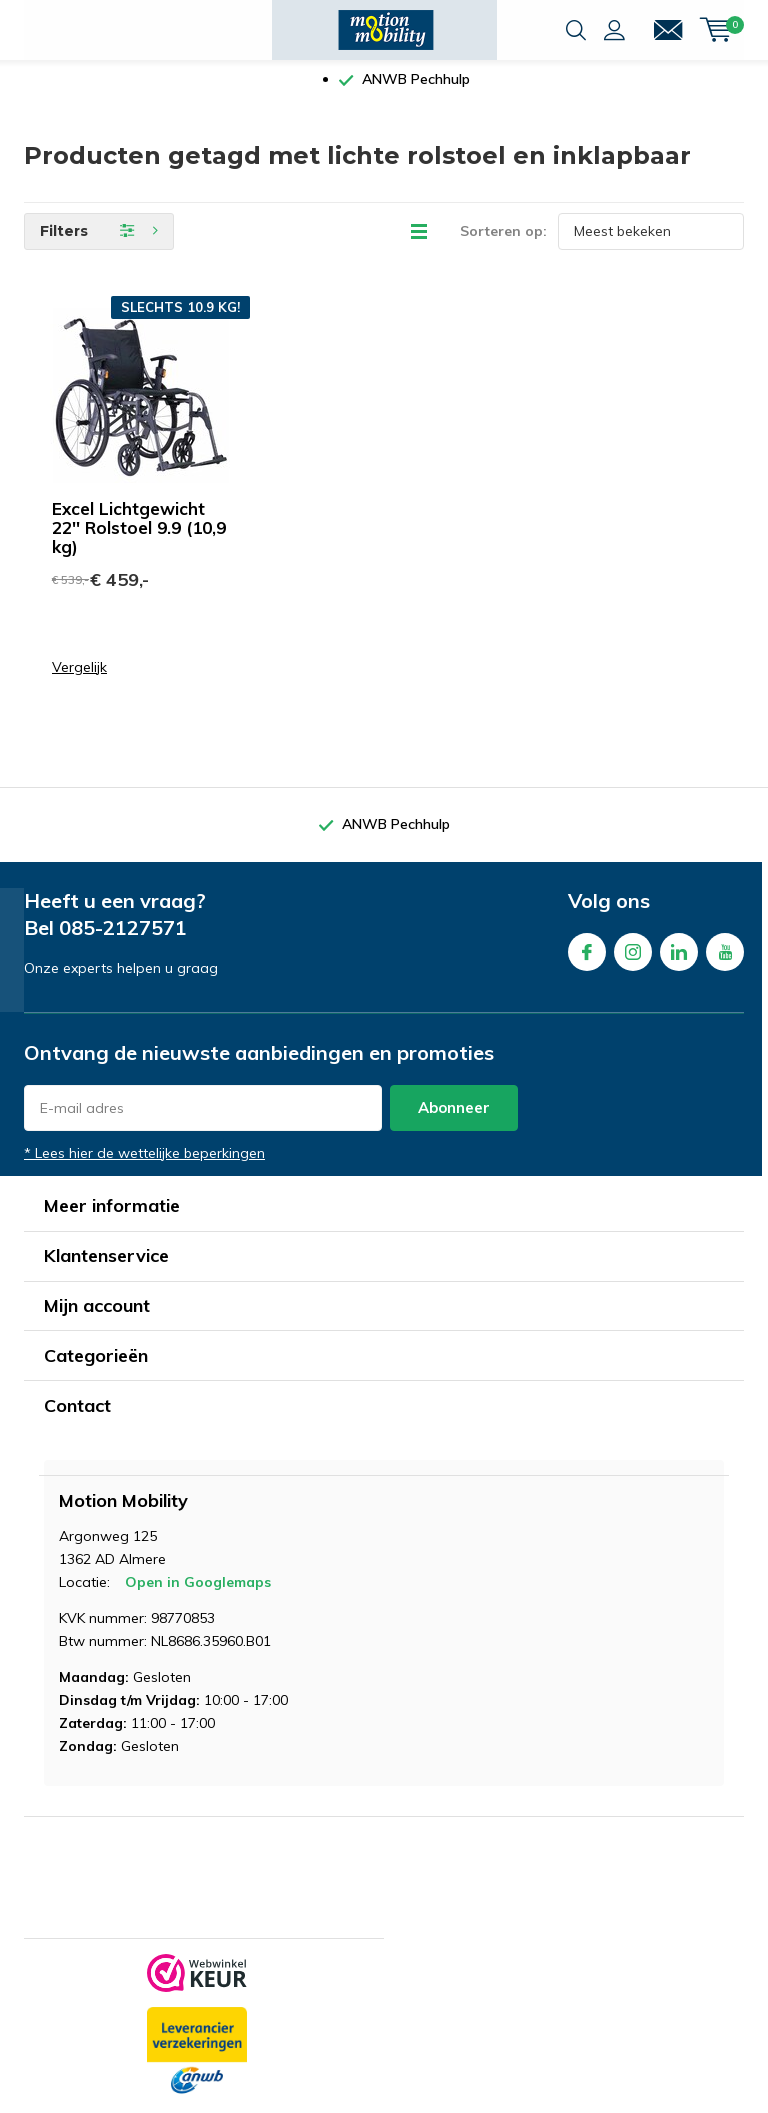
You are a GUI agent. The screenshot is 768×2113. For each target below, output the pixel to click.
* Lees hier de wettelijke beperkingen (144, 1168)
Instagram (633, 962)
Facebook (587, 962)
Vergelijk (79, 682)
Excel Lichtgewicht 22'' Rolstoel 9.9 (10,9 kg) (139, 542)
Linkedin (679, 962)
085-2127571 (123, 942)
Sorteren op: (503, 246)
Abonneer (454, 1122)
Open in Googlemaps (198, 1597)
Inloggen (614, 30)
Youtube (725, 962)
